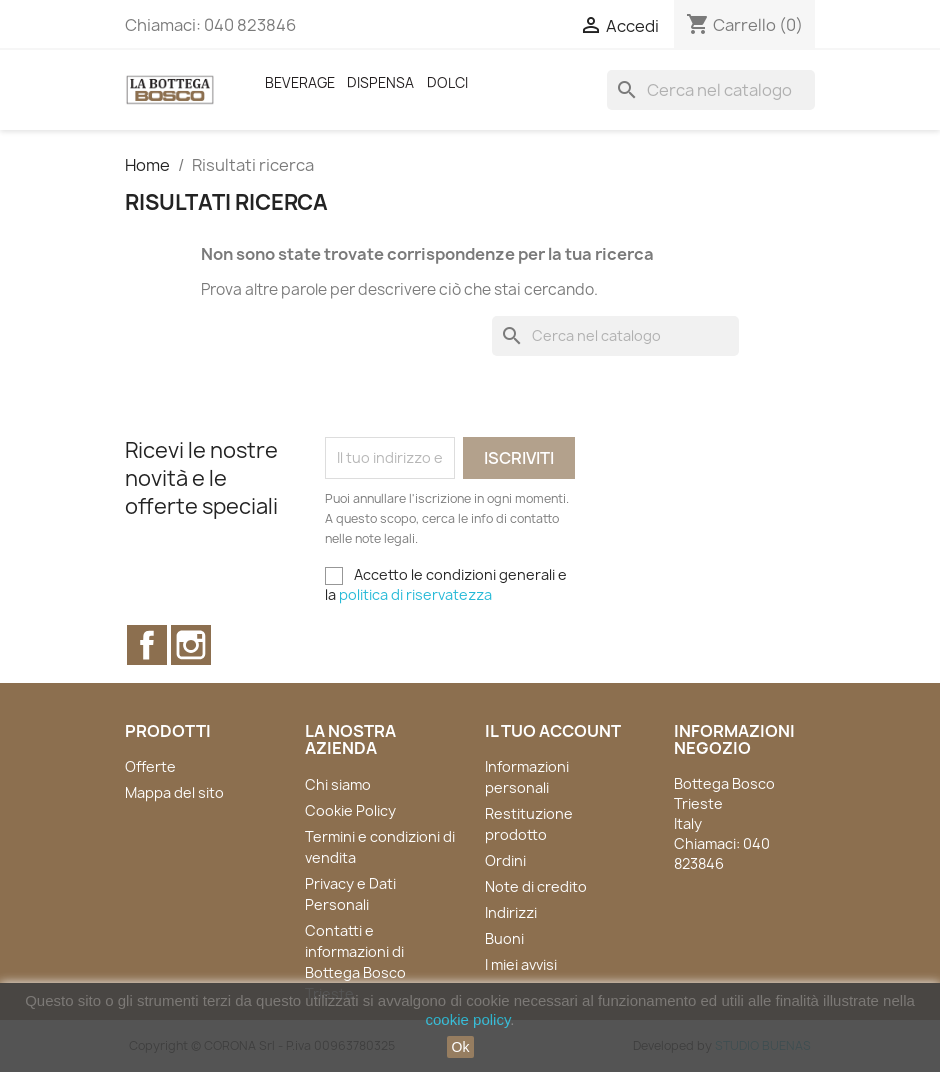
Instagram (191, 645)
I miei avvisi (521, 964)
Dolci (447, 83)
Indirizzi (511, 912)
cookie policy (468, 1019)
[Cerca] (711, 90)
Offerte (150, 766)
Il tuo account (553, 731)
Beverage (300, 83)
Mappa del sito (174, 792)
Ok (461, 1047)
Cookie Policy (350, 810)
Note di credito (536, 886)
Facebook (147, 645)
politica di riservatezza (415, 594)
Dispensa (380, 83)
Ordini (505, 860)
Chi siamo (338, 784)
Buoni (504, 938)
